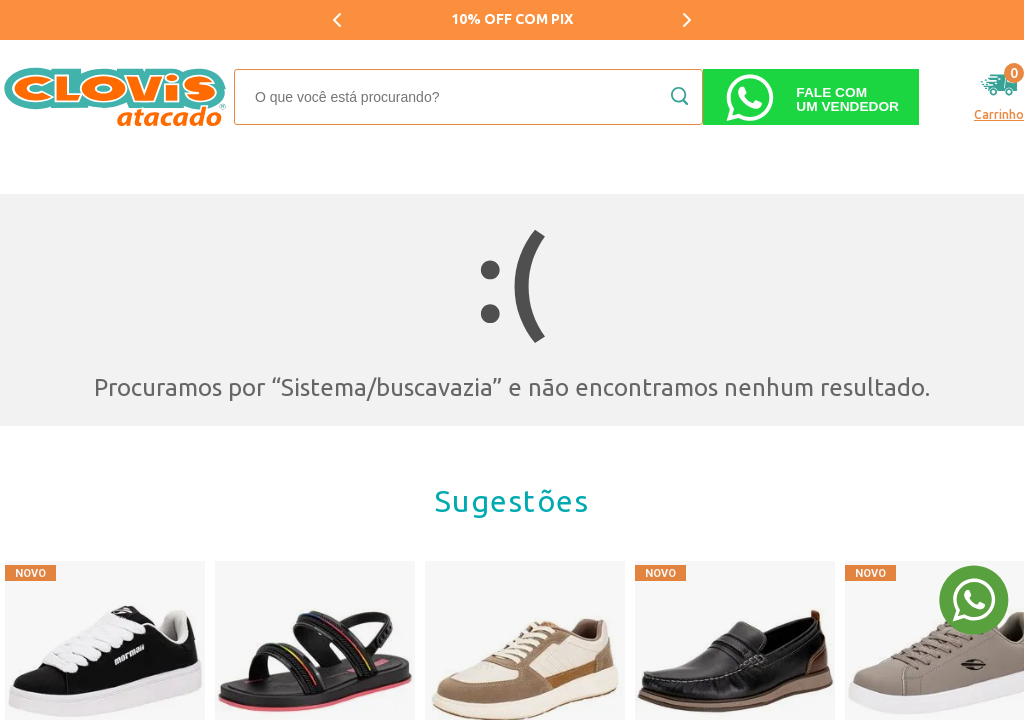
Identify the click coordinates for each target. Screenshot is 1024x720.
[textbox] (468, 97)
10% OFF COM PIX (512, 19)
